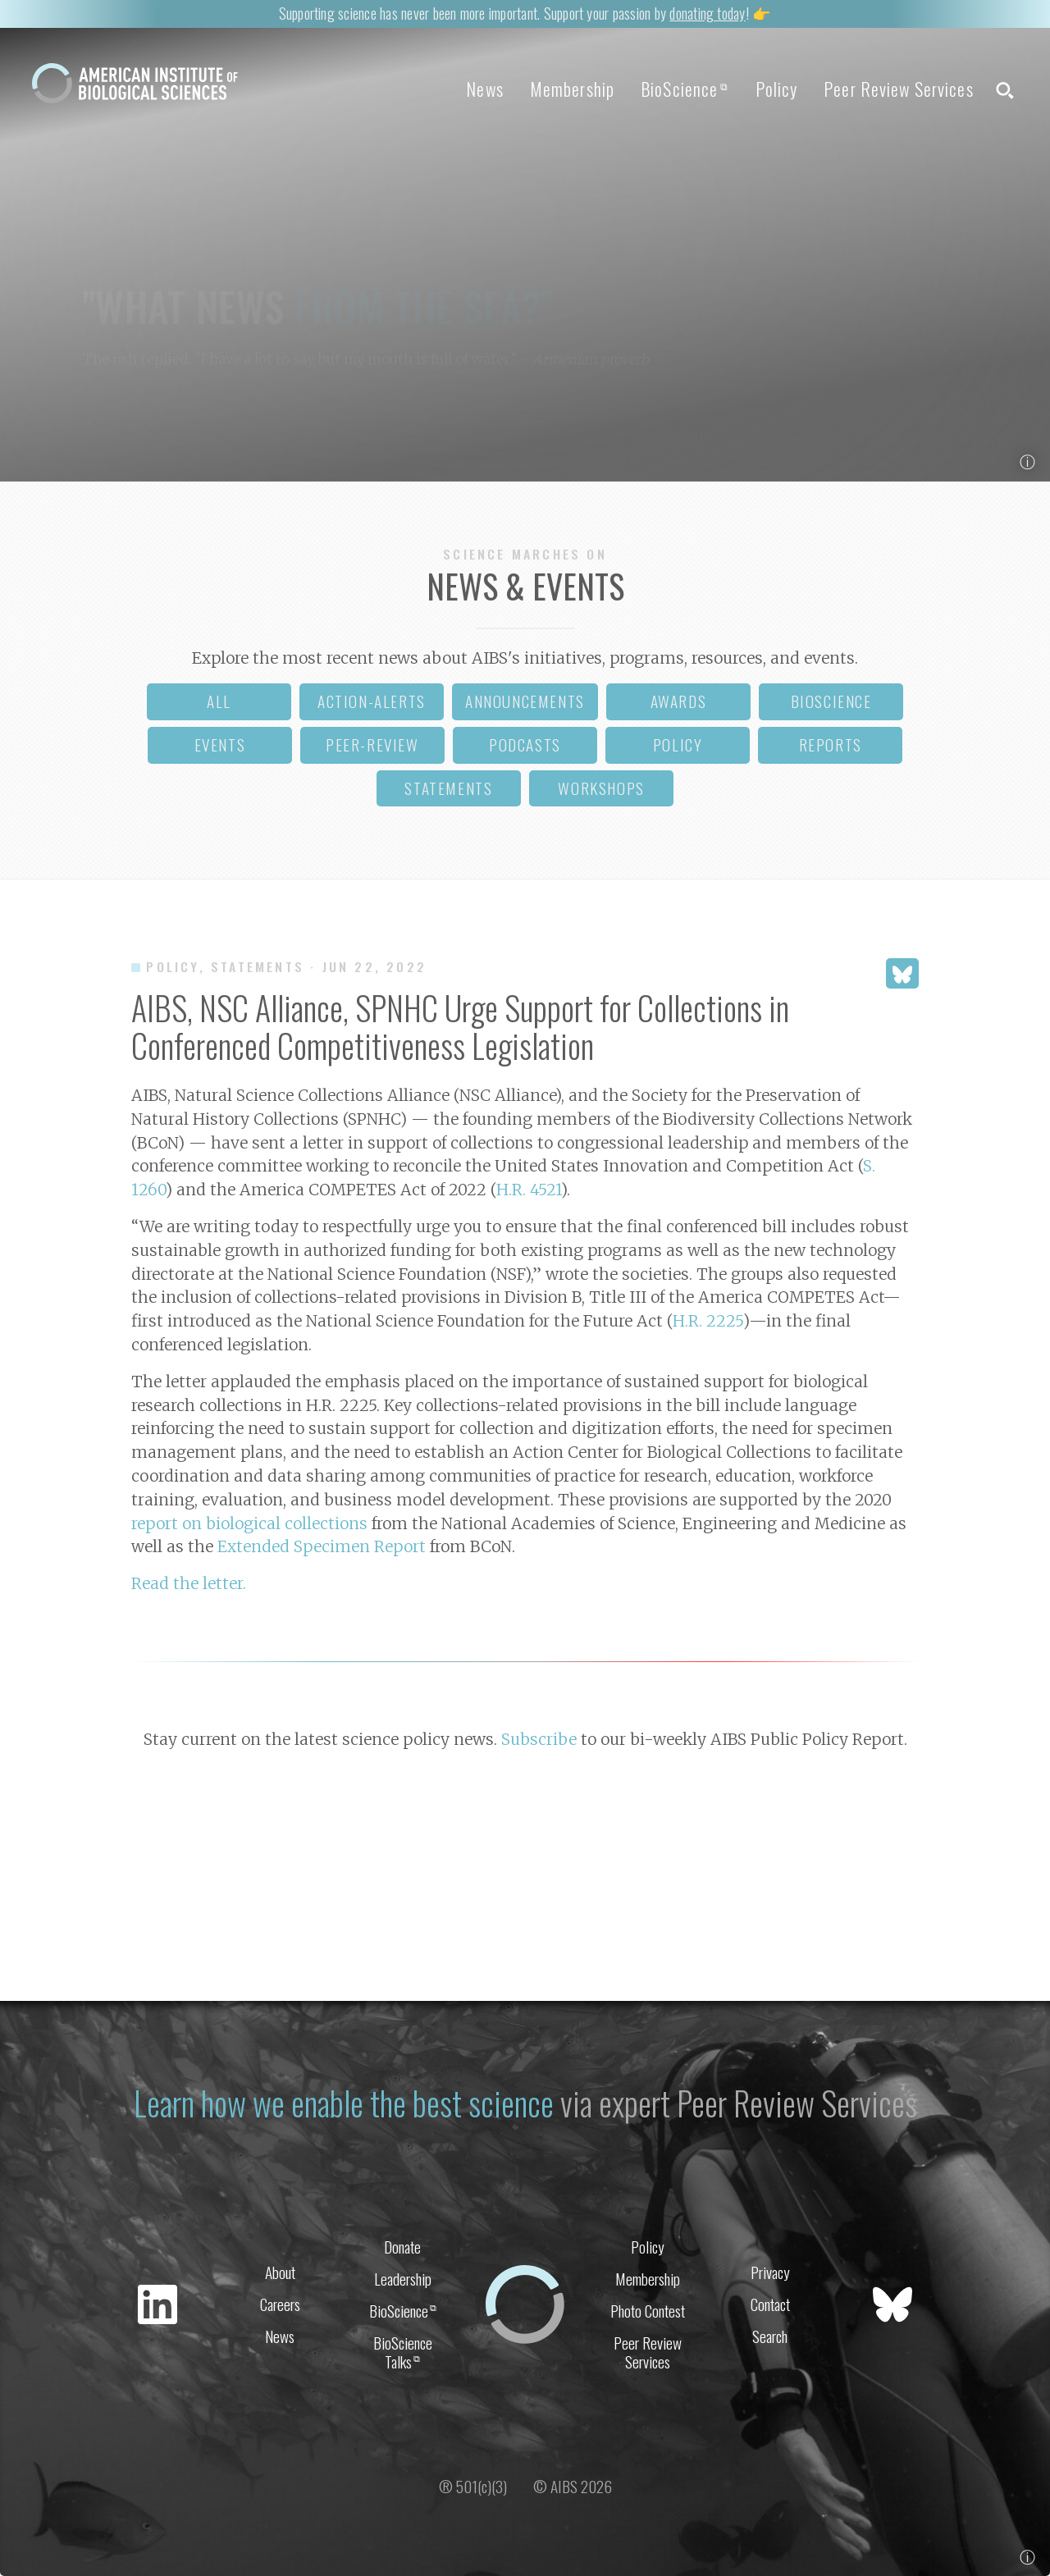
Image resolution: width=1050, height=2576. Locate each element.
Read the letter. (188, 1583)
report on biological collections (249, 1523)
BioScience (684, 88)
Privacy (770, 2272)
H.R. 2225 (708, 1321)
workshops (601, 788)
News (484, 88)
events (220, 744)
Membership (572, 88)
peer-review (372, 744)
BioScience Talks (402, 2352)
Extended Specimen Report (321, 1546)
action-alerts (371, 701)
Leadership (402, 2279)
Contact (770, 2304)
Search (770, 2336)
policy (678, 744)
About (280, 2272)
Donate (402, 2247)
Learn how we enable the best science (344, 2102)
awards (679, 701)
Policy (777, 88)
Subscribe (539, 1739)
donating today (707, 13)
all (219, 701)
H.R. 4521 (528, 1189)
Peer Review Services (898, 88)
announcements (525, 701)
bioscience (831, 701)
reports (830, 744)
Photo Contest (647, 2311)
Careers (280, 2304)
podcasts (525, 744)
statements (448, 788)
